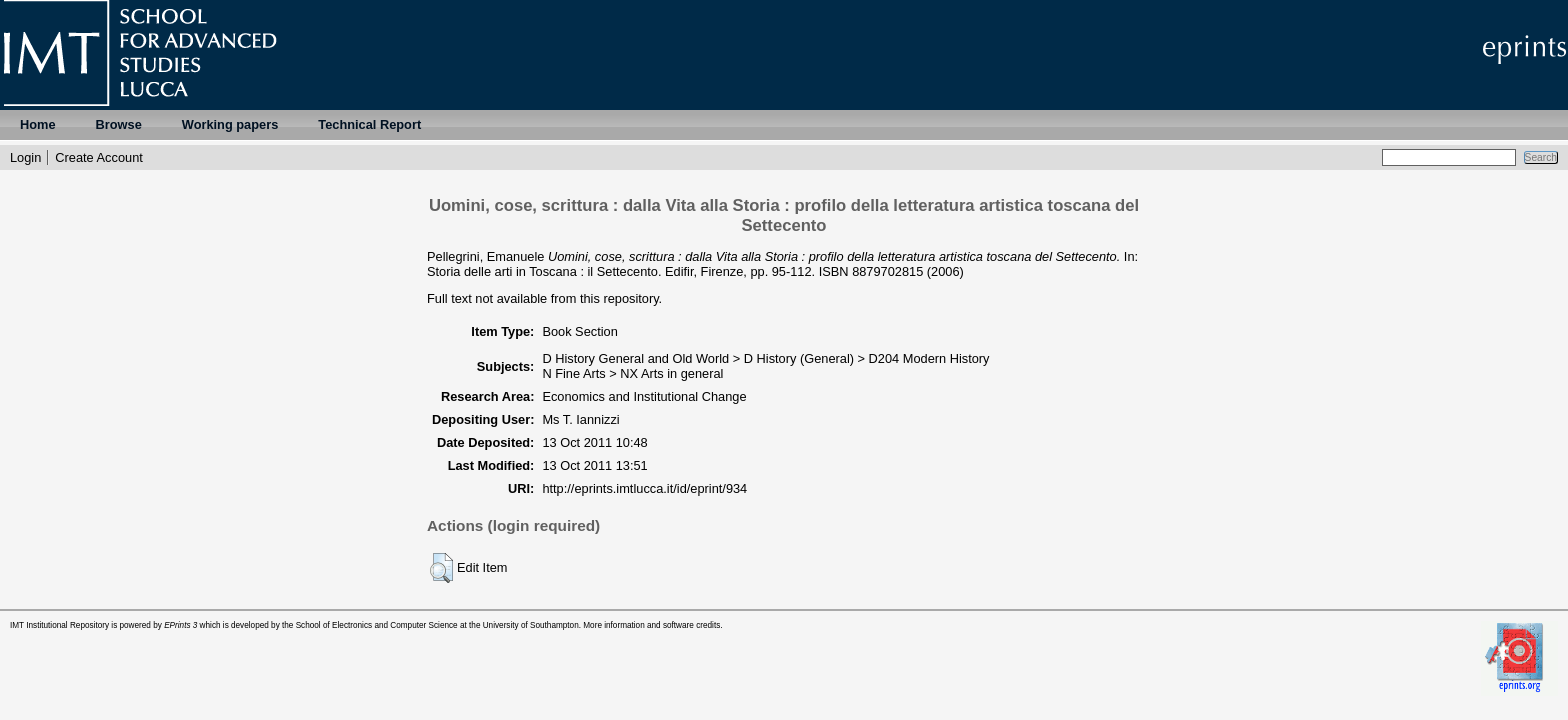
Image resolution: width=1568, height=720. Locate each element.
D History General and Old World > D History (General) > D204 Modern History (765, 358)
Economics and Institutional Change (644, 396)
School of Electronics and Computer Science (377, 625)
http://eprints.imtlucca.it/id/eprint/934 (644, 488)
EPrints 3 (180, 625)
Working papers (230, 124)
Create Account (99, 157)
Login (25, 157)
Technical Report (369, 124)
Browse (119, 124)
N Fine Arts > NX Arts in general (632, 373)
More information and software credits (651, 625)
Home (38, 124)
